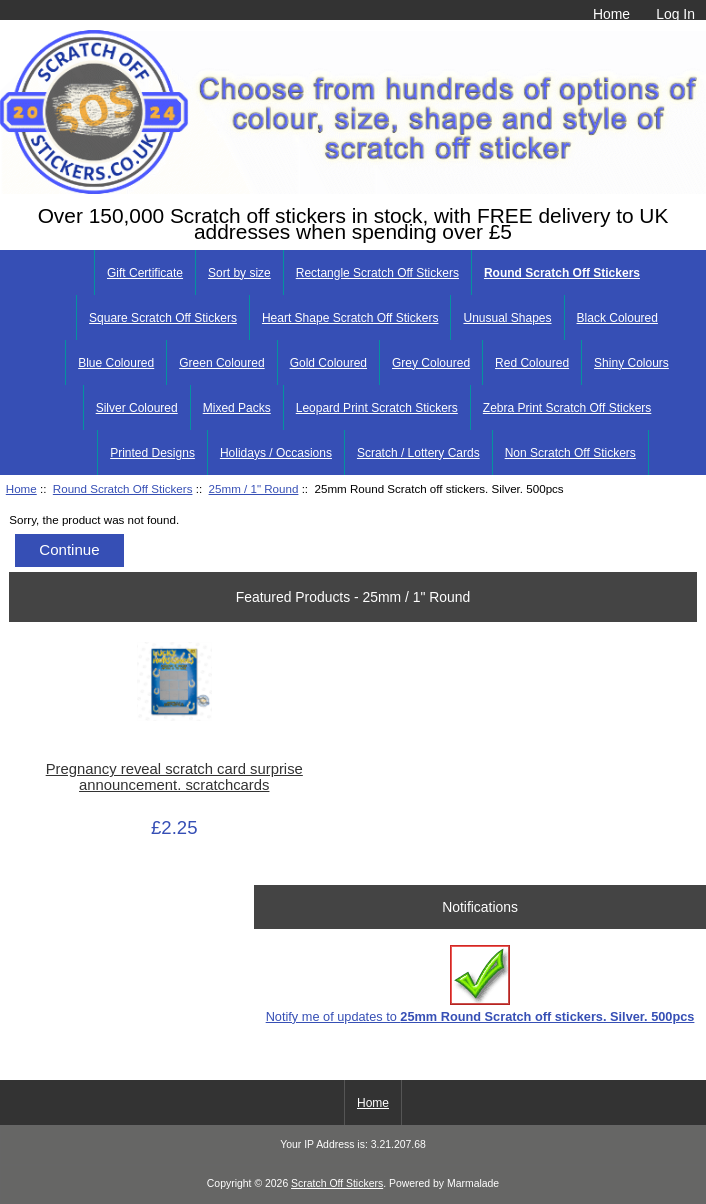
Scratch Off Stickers (337, 1183)
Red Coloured (532, 363)
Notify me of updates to (480, 984)
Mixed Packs (237, 408)
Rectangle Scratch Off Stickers (377, 273)
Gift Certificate (145, 273)
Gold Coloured (328, 363)
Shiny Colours (631, 363)
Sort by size (239, 273)
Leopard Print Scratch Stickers (377, 408)
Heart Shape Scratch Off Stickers (350, 318)
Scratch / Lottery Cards (418, 453)
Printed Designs (152, 453)
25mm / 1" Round (254, 488)
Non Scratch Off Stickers (570, 453)
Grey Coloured (431, 363)
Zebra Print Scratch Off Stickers (567, 408)
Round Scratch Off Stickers (123, 488)
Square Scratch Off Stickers (163, 318)
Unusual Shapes (507, 318)
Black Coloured (617, 318)
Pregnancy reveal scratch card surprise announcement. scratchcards (174, 777)
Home (611, 14)
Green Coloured (221, 363)
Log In (675, 14)
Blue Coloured (116, 363)
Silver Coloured (137, 408)
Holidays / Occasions (276, 453)
